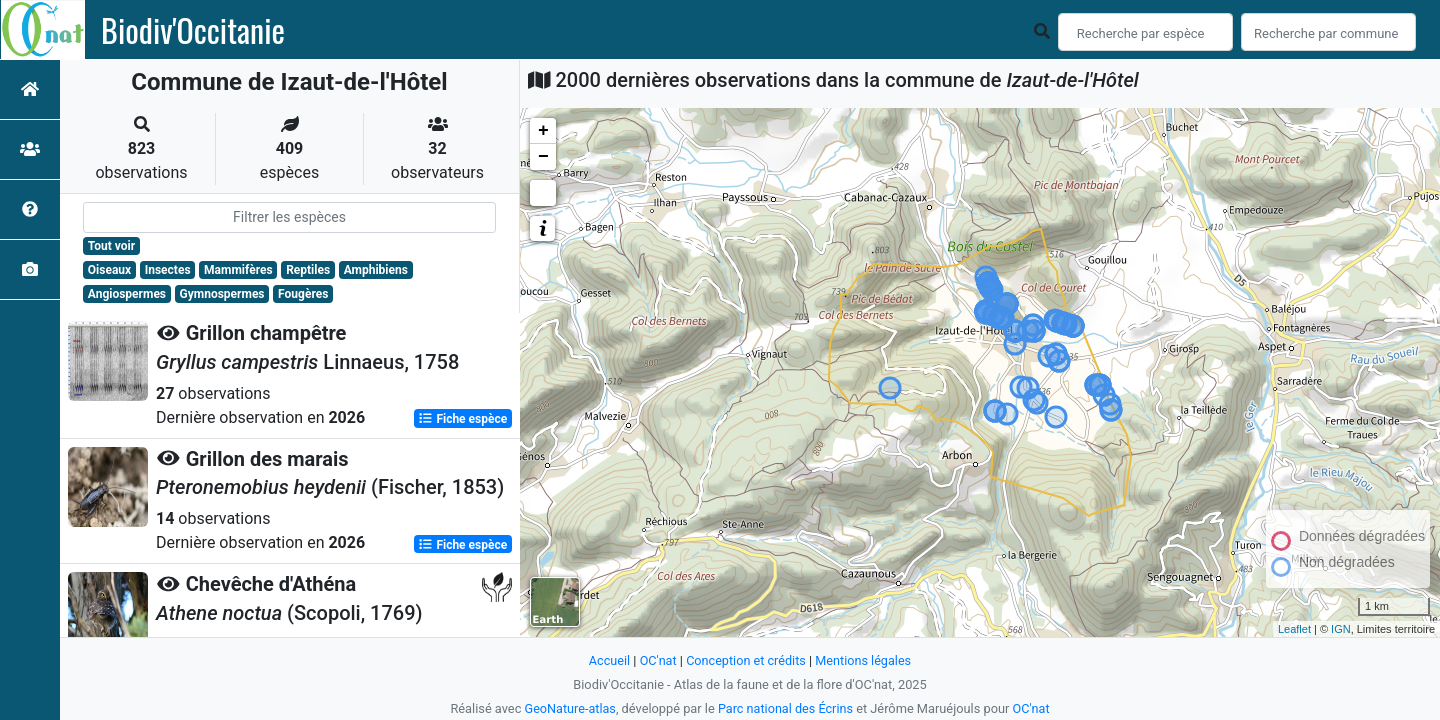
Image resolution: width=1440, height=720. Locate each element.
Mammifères (238, 270)
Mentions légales (864, 660)
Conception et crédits (745, 660)
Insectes (168, 270)
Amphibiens (376, 270)
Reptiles (308, 270)
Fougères (303, 294)
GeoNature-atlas (569, 708)
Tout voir (111, 246)
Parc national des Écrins (785, 708)
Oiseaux (109, 270)
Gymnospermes (222, 294)
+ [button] (543, 131)
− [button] (543, 157)
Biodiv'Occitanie (193, 30)
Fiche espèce (462, 418)
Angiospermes (127, 294)
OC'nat (656, 660)
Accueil (608, 660)
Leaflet (1294, 629)
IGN (1341, 629)
